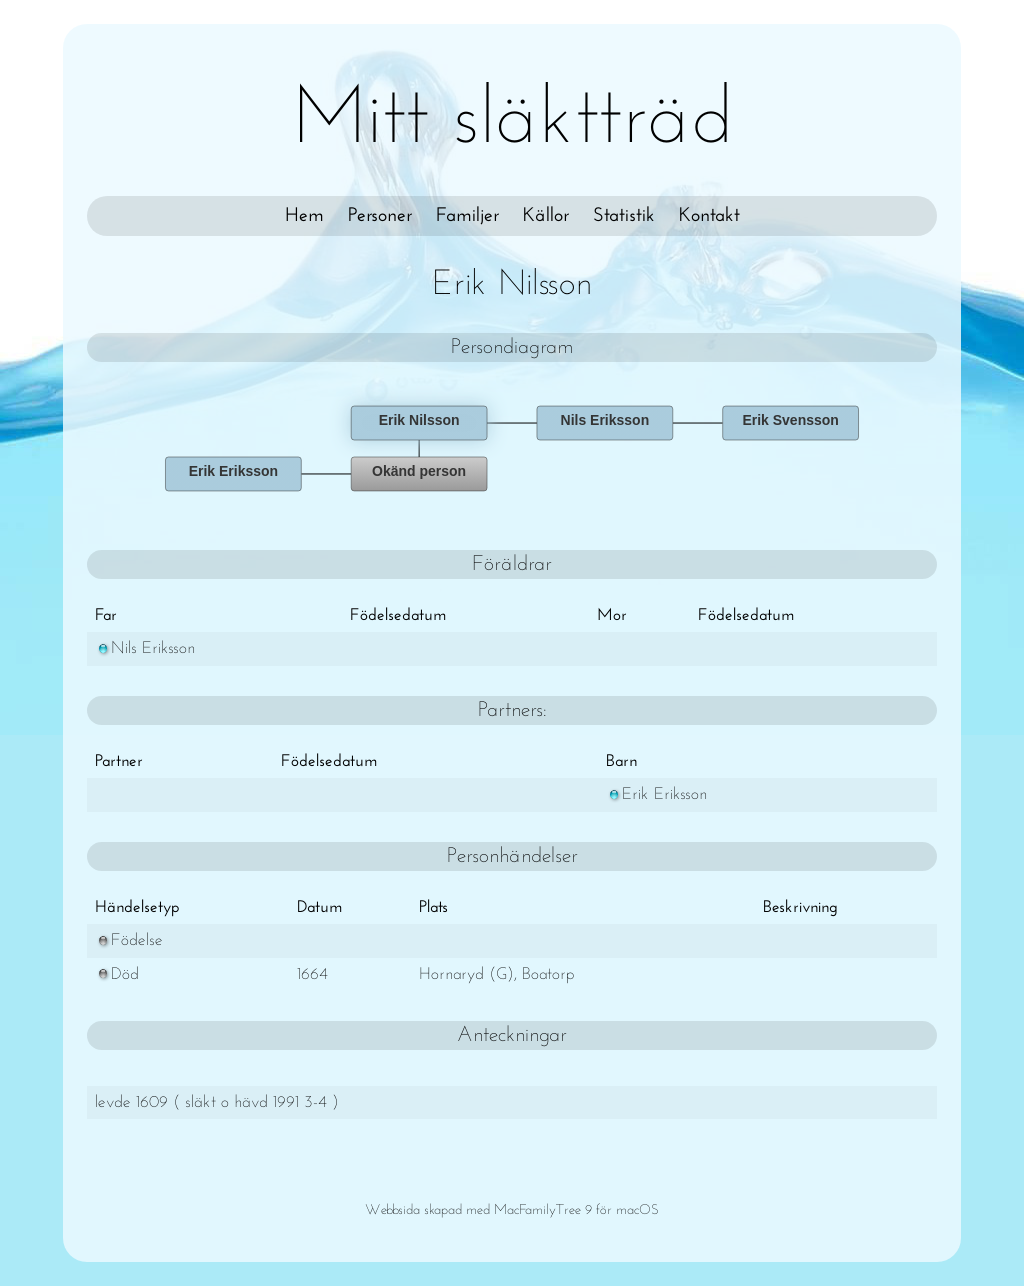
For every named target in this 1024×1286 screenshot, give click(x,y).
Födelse (129, 940)
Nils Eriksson (145, 648)
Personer (380, 216)
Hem (304, 216)
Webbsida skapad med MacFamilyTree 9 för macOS (512, 1210)
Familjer (467, 216)
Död (117, 974)
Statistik (624, 216)
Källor (546, 216)
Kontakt (709, 216)
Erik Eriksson (656, 794)
